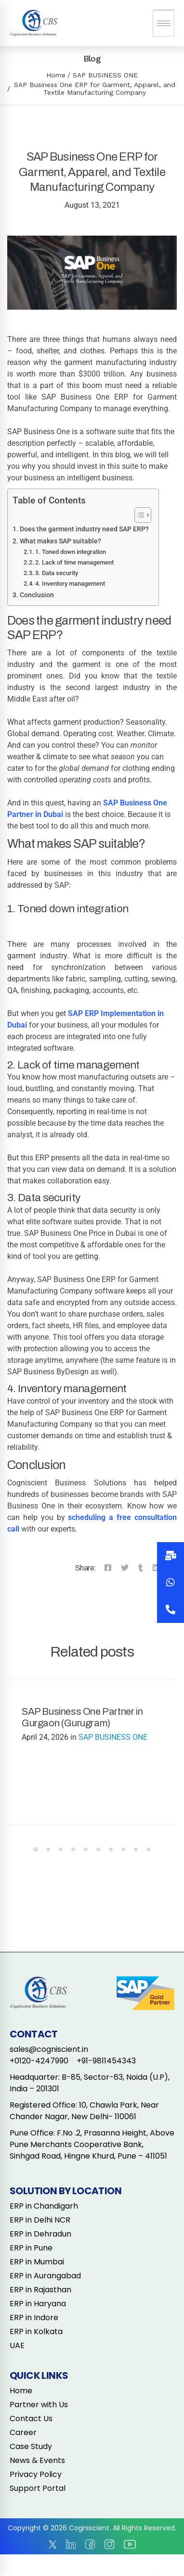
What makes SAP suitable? (60, 541)
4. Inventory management (70, 583)
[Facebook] (108, 1568)
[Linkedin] (156, 1568)
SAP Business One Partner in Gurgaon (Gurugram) (82, 1717)
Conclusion (37, 595)
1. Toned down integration (70, 551)
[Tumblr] (140, 1568)
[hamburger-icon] (163, 23)
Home (56, 75)
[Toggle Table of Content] (138, 515)
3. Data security (56, 573)
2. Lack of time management (74, 562)
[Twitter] (124, 1568)
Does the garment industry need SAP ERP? (84, 529)
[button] (170, 1609)
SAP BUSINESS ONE (105, 75)
